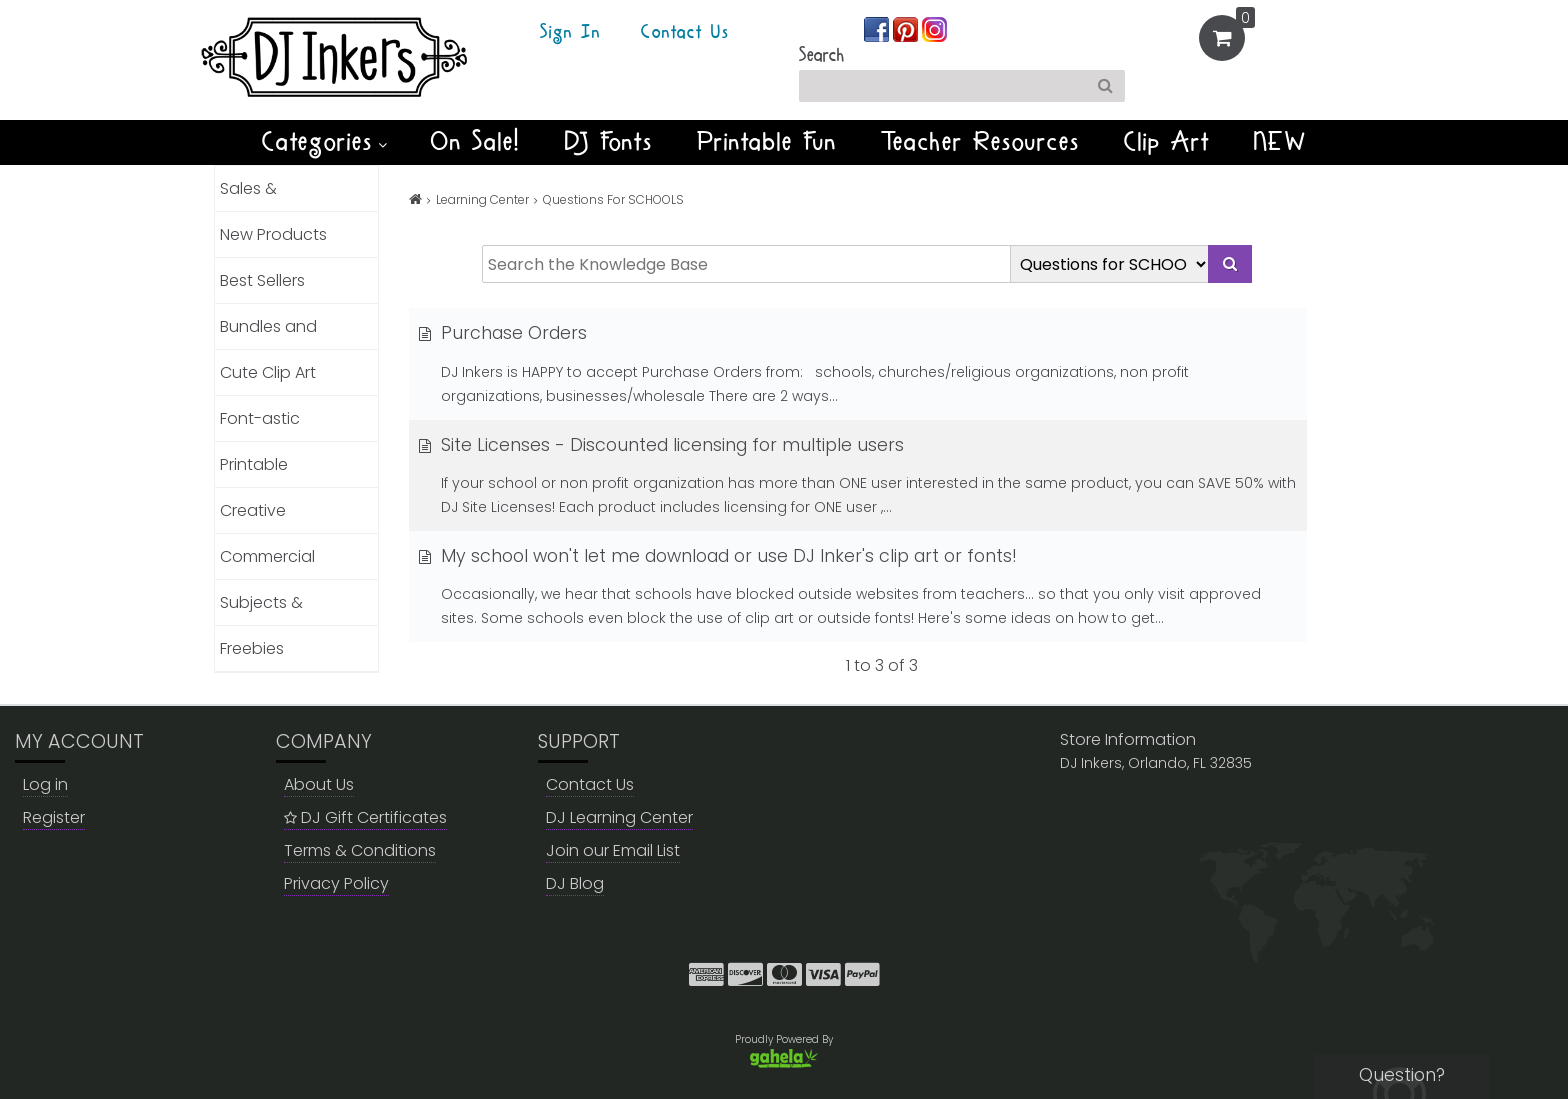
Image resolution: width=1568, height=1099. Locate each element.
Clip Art (1167, 142)
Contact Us (685, 33)
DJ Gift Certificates (365, 817)
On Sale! (476, 142)
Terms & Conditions (360, 850)
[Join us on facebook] (878, 28)
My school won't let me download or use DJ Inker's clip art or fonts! (718, 556)
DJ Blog (575, 883)
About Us (319, 784)
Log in (45, 784)
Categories (324, 142)
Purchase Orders (503, 333)
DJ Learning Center (619, 817)
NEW (1280, 142)
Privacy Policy (336, 883)
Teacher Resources (980, 142)
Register (54, 817)
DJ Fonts (609, 142)
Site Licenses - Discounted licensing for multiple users (661, 445)
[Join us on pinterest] (907, 28)
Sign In (570, 33)
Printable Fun (767, 142)
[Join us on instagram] (934, 28)
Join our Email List (613, 850)
